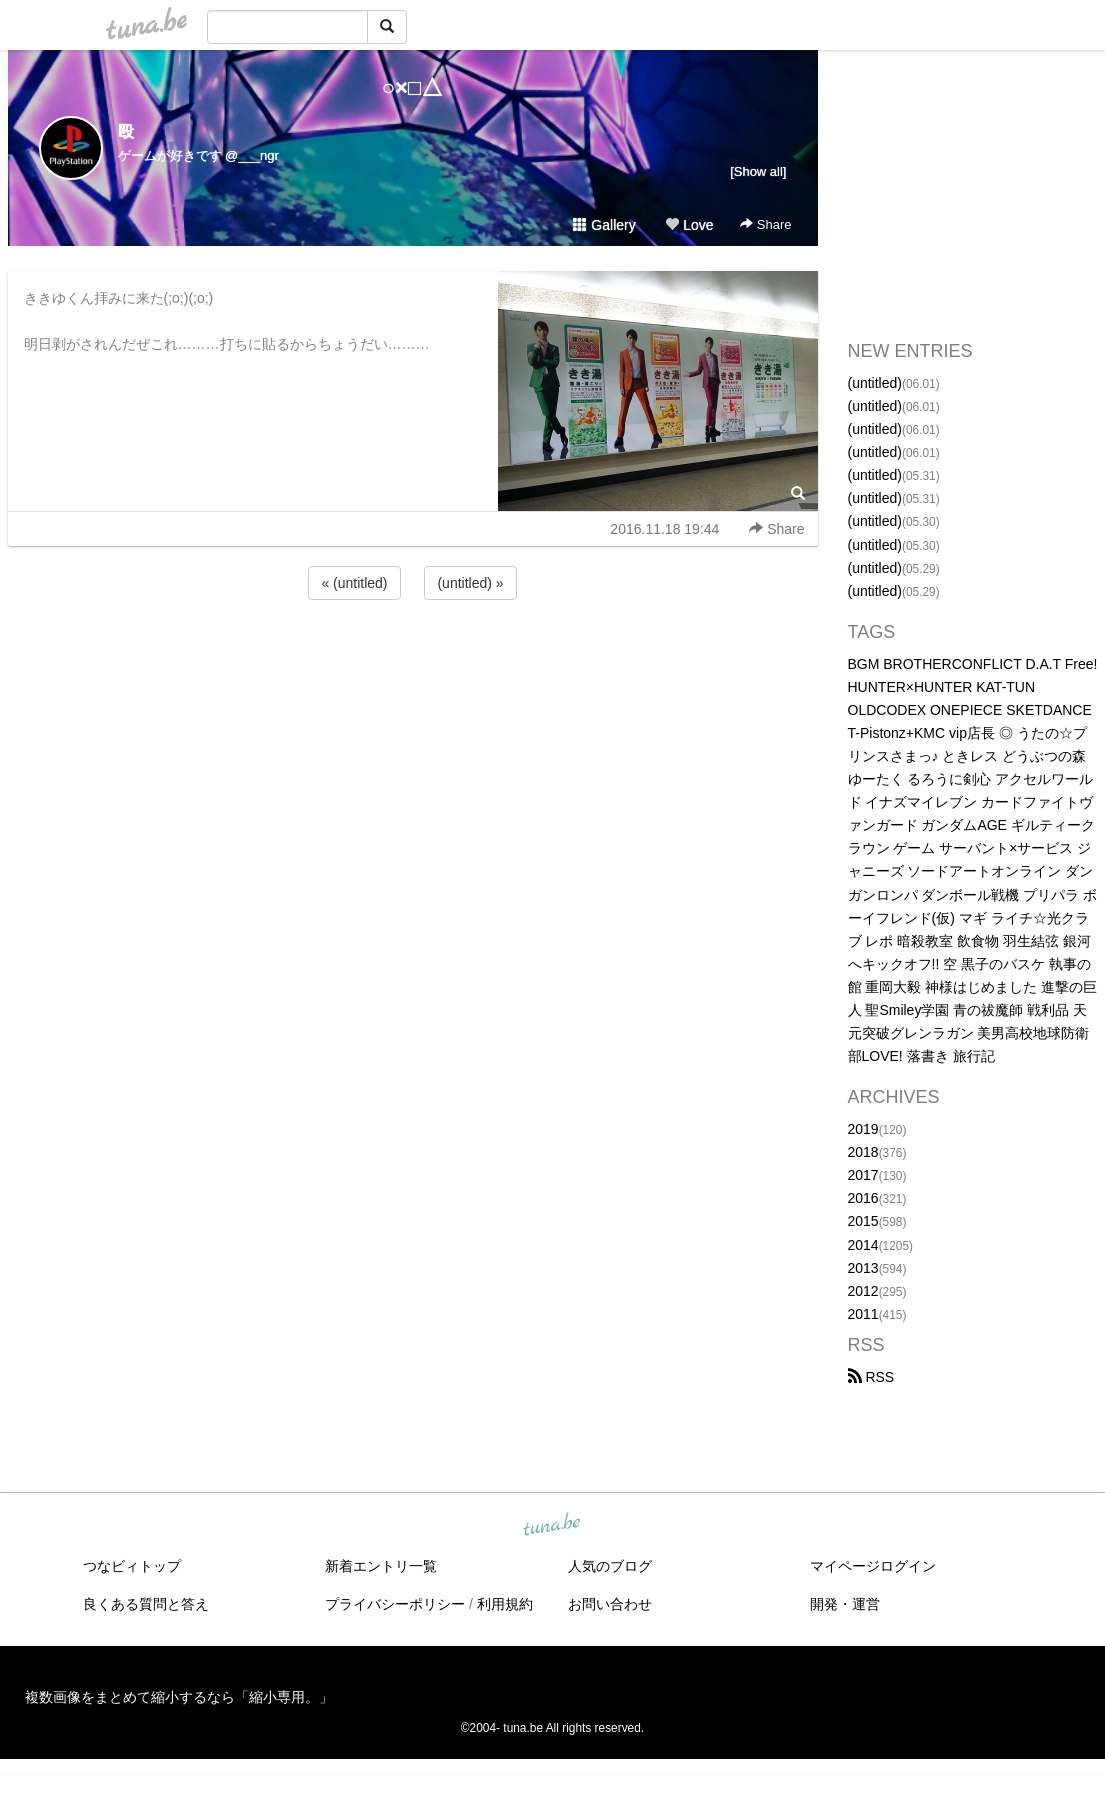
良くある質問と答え (146, 1604)
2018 (863, 1152)
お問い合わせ (610, 1604)
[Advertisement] (413, 658)
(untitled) (875, 383)
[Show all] (758, 171)
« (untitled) (354, 583)
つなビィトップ (132, 1566)
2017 (863, 1175)
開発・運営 (845, 1604)
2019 (863, 1129)
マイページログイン (873, 1566)
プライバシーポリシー (395, 1604)
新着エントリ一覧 (381, 1566)
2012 (863, 1291)
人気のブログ (610, 1566)
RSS (871, 1377)
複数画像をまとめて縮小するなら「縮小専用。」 (179, 1697)
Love (689, 225)
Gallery (604, 225)
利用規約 (505, 1604)
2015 (863, 1221)
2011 (863, 1314)
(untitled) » (470, 583)
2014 (863, 1245)
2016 (863, 1198)
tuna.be (552, 1526)
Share (765, 224)
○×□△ (412, 87)
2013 (863, 1268)
